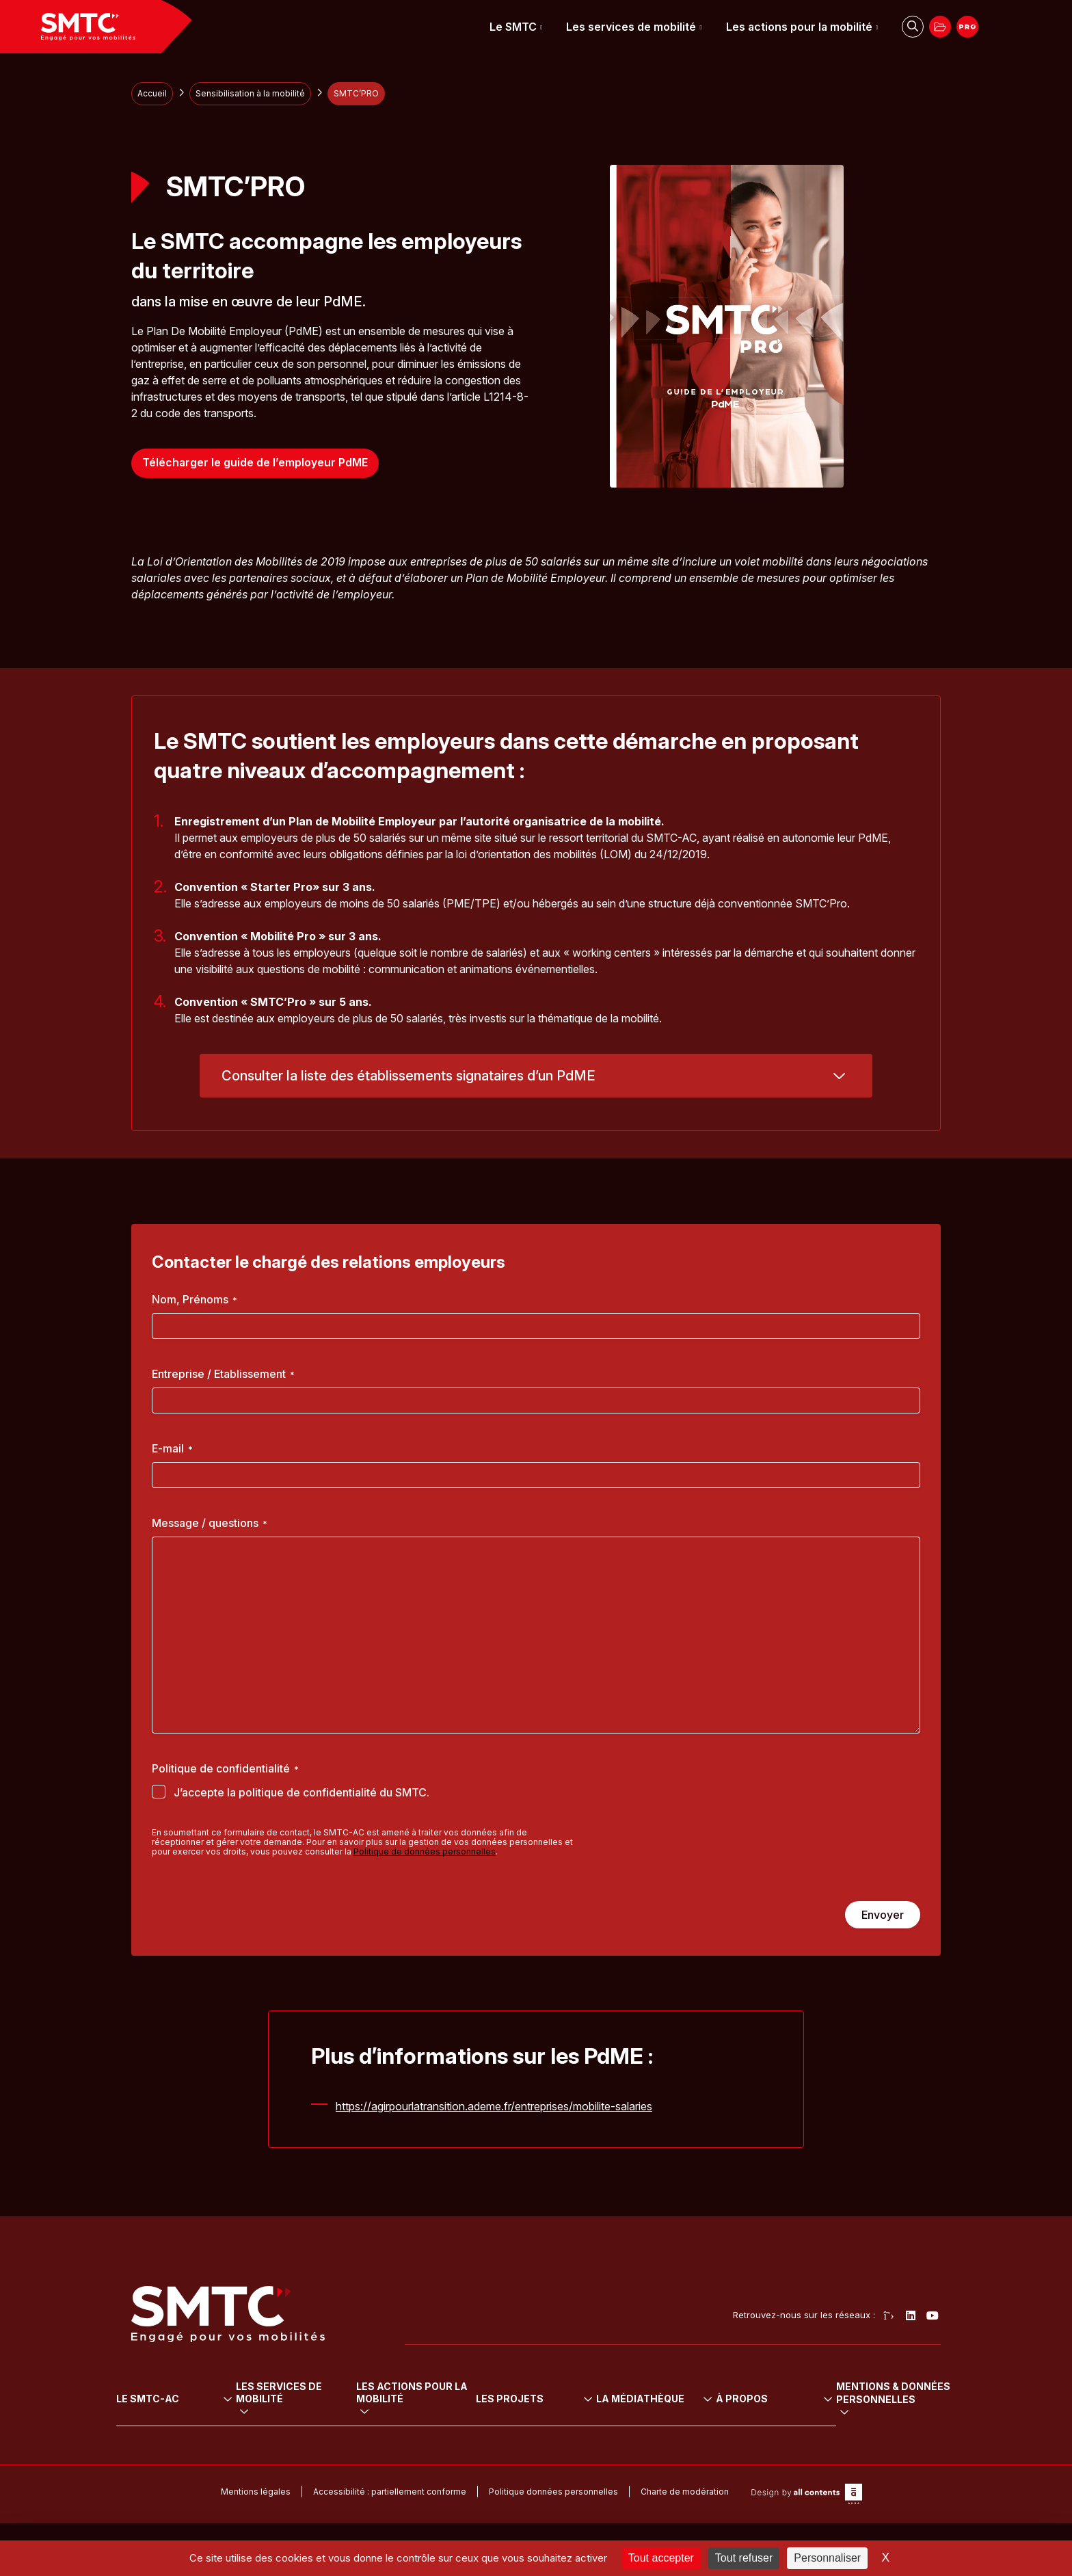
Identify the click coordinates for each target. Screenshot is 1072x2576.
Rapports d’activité (767, 2441)
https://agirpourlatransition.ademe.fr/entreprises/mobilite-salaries (494, 2106)
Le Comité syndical (172, 2412)
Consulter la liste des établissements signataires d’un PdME (408, 1075)
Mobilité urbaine (459, 2426)
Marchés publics (888, 2441)
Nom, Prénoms (194, 1299)
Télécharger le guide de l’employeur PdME (255, 463)
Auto (260, 2426)
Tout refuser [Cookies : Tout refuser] (744, 2558)
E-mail (172, 1448)
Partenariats (877, 2426)
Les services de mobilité (631, 27)
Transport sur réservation (307, 2441)
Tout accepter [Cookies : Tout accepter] (661, 2558)
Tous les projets (662, 2398)
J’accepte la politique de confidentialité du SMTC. (301, 1792)
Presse (741, 2456)
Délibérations (755, 2398)
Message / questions (209, 1523)
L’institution (154, 2398)
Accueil (152, 93)
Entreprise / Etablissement (223, 1374)
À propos (879, 2379)
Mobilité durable (459, 2398)
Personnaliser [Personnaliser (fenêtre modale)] (827, 2558)
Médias (741, 2470)
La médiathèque (773, 2379)
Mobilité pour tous (463, 2412)
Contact (868, 2470)
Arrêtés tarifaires (762, 2412)
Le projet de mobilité (176, 2426)
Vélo (260, 2412)
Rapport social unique (774, 2426)
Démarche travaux (892, 2456)
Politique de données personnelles (424, 1851)
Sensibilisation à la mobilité (250, 93)
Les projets (661, 2379)
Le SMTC (513, 27)
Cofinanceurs (881, 2412)
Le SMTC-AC (163, 2379)
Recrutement (880, 2398)
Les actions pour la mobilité (799, 27)
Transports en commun (301, 2398)
